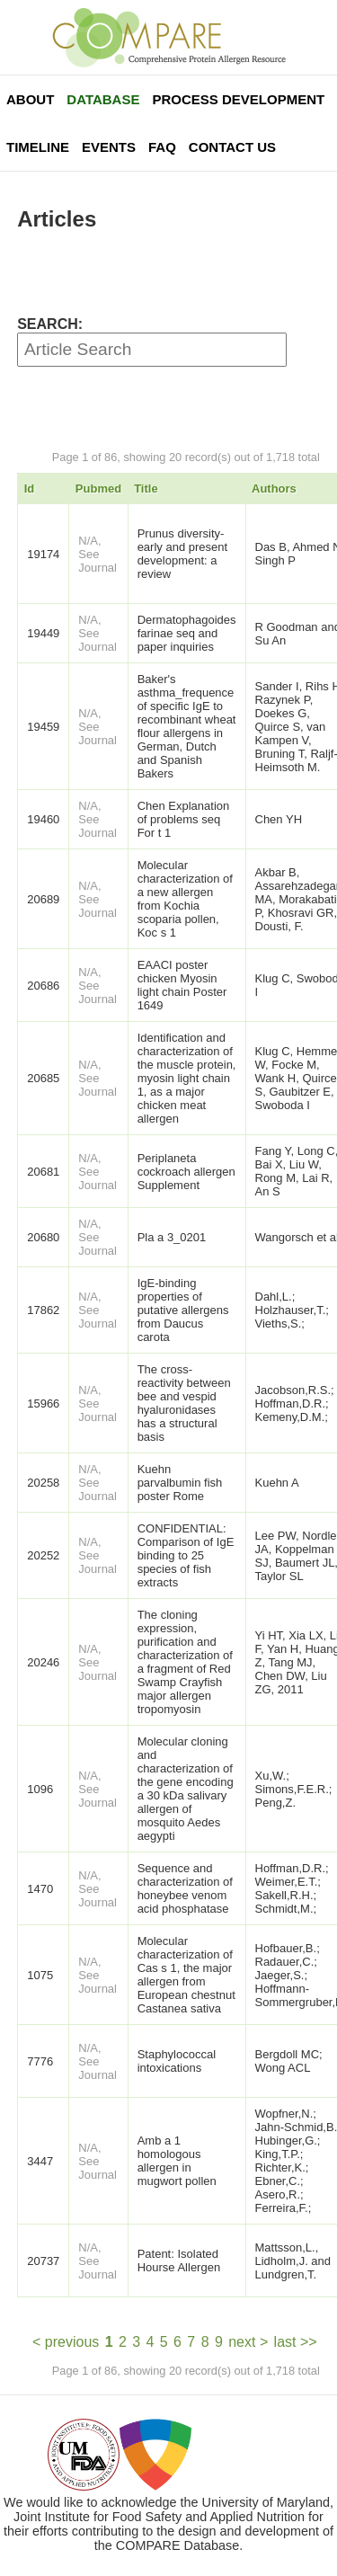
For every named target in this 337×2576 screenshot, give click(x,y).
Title (146, 488)
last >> (295, 2341)
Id (29, 488)
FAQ (162, 147)
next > (248, 2341)
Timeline (37, 147)
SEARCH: (50, 324)
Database (103, 99)
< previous (65, 2341)
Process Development (238, 99)
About (30, 99)
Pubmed (98, 488)
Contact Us (232, 147)
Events (109, 147)
